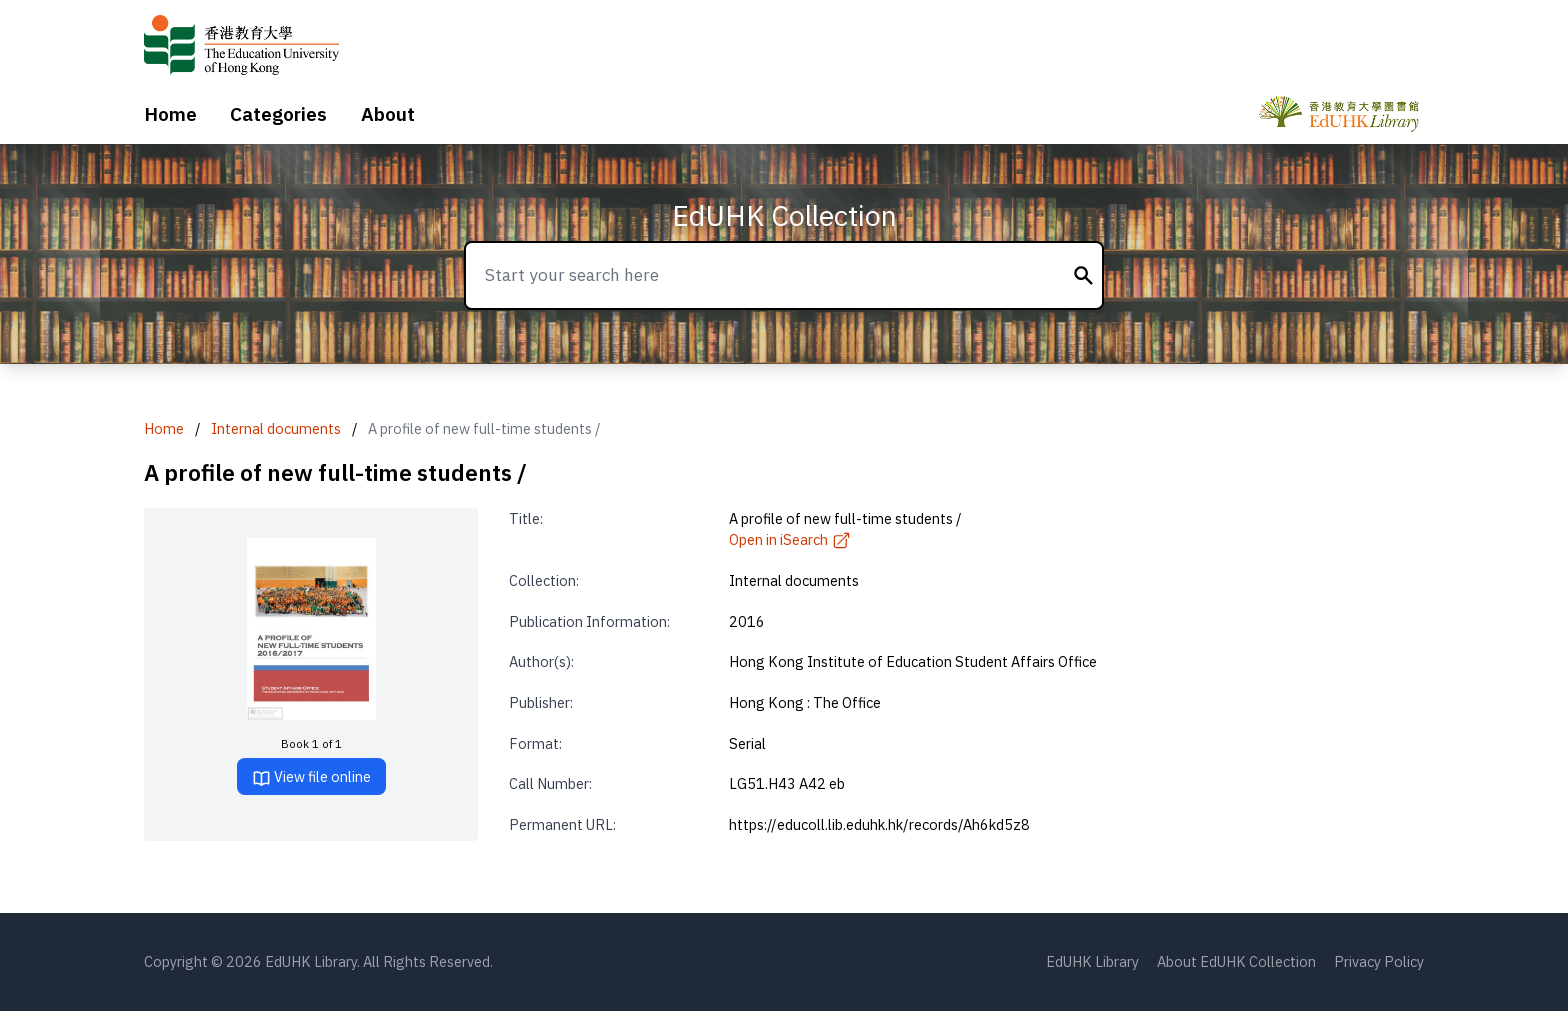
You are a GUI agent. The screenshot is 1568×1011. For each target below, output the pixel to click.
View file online (311, 777)
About (388, 114)
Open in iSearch (790, 539)
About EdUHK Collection (1236, 961)
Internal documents (276, 428)
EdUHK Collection (784, 215)
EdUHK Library (1092, 961)
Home (170, 114)
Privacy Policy (1379, 961)
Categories (278, 114)
